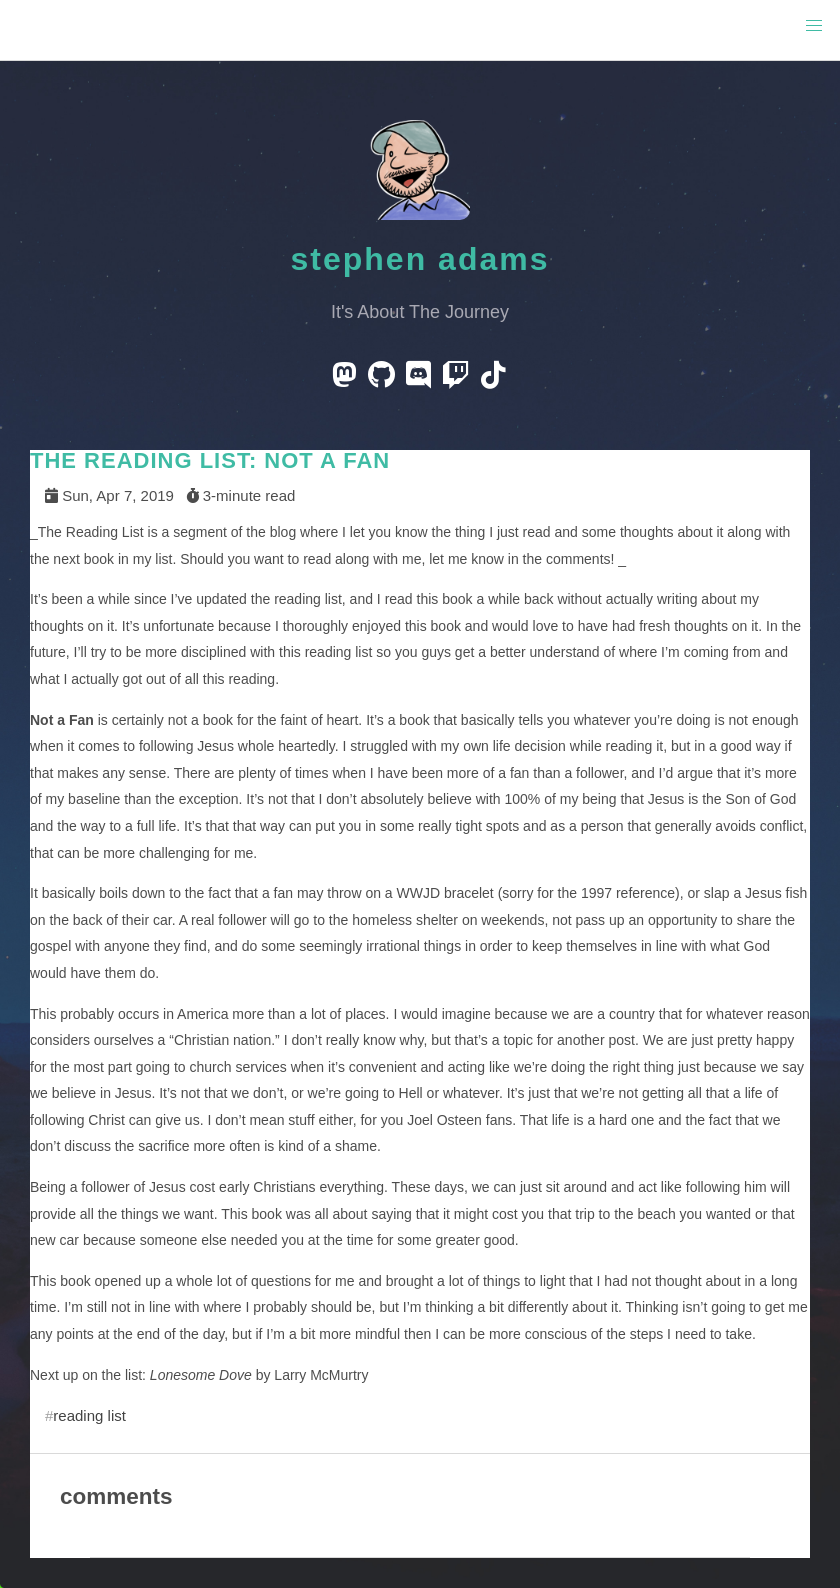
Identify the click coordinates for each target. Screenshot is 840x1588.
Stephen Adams (420, 259)
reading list (89, 1415)
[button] (814, 26)
